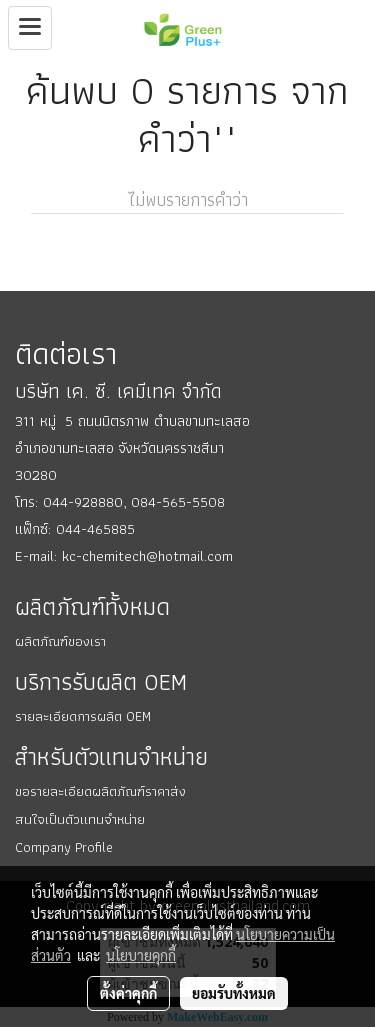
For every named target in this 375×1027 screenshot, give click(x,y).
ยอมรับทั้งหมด (234, 993)
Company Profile (64, 847)
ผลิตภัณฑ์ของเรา (60, 641)
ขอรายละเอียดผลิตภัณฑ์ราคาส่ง (100, 791)
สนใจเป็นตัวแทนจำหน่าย (80, 819)
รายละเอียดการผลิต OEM (83, 716)
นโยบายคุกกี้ (141, 955)
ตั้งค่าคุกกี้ (128, 993)
